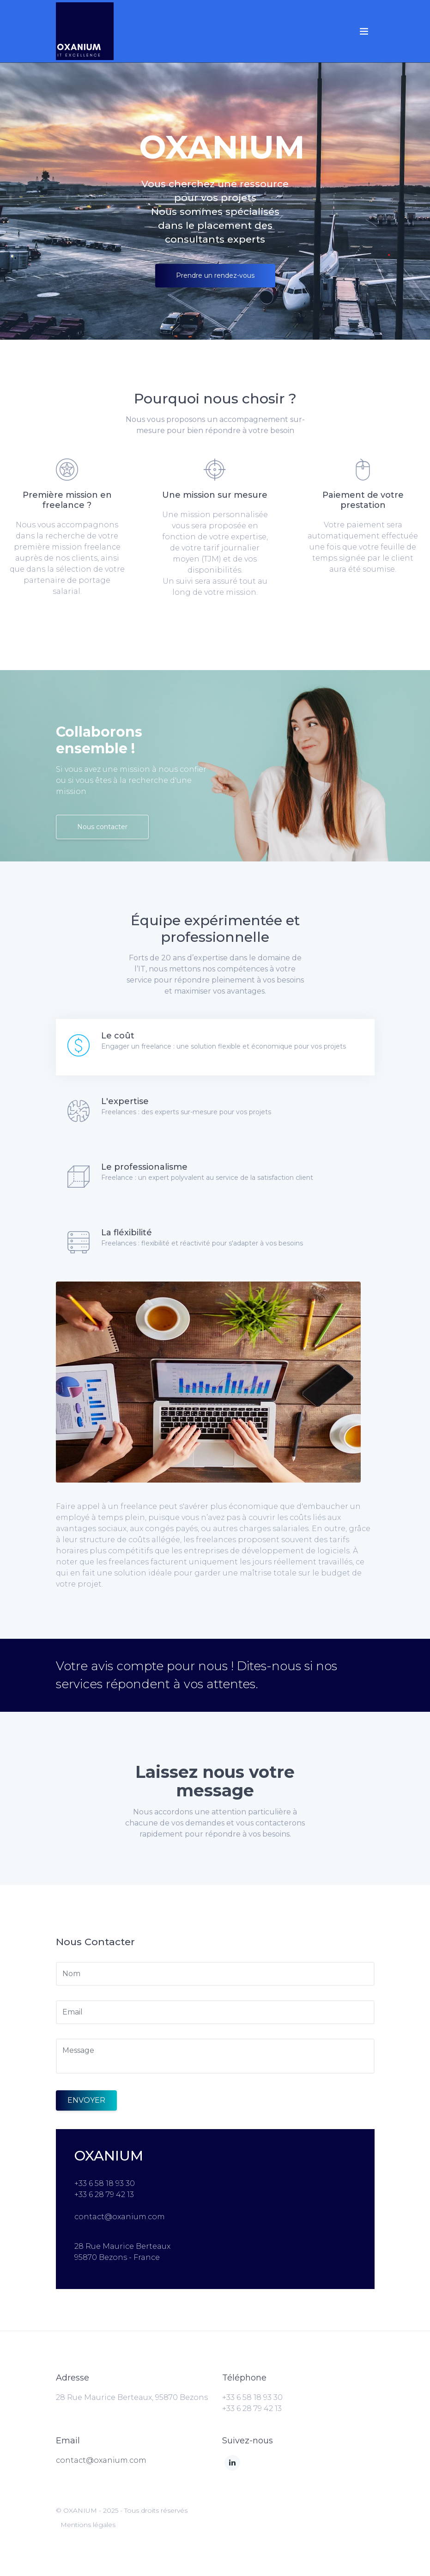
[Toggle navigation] (364, 31)
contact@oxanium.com (101, 2460)
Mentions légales (88, 2525)
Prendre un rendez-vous (215, 275)
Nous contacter (102, 827)
